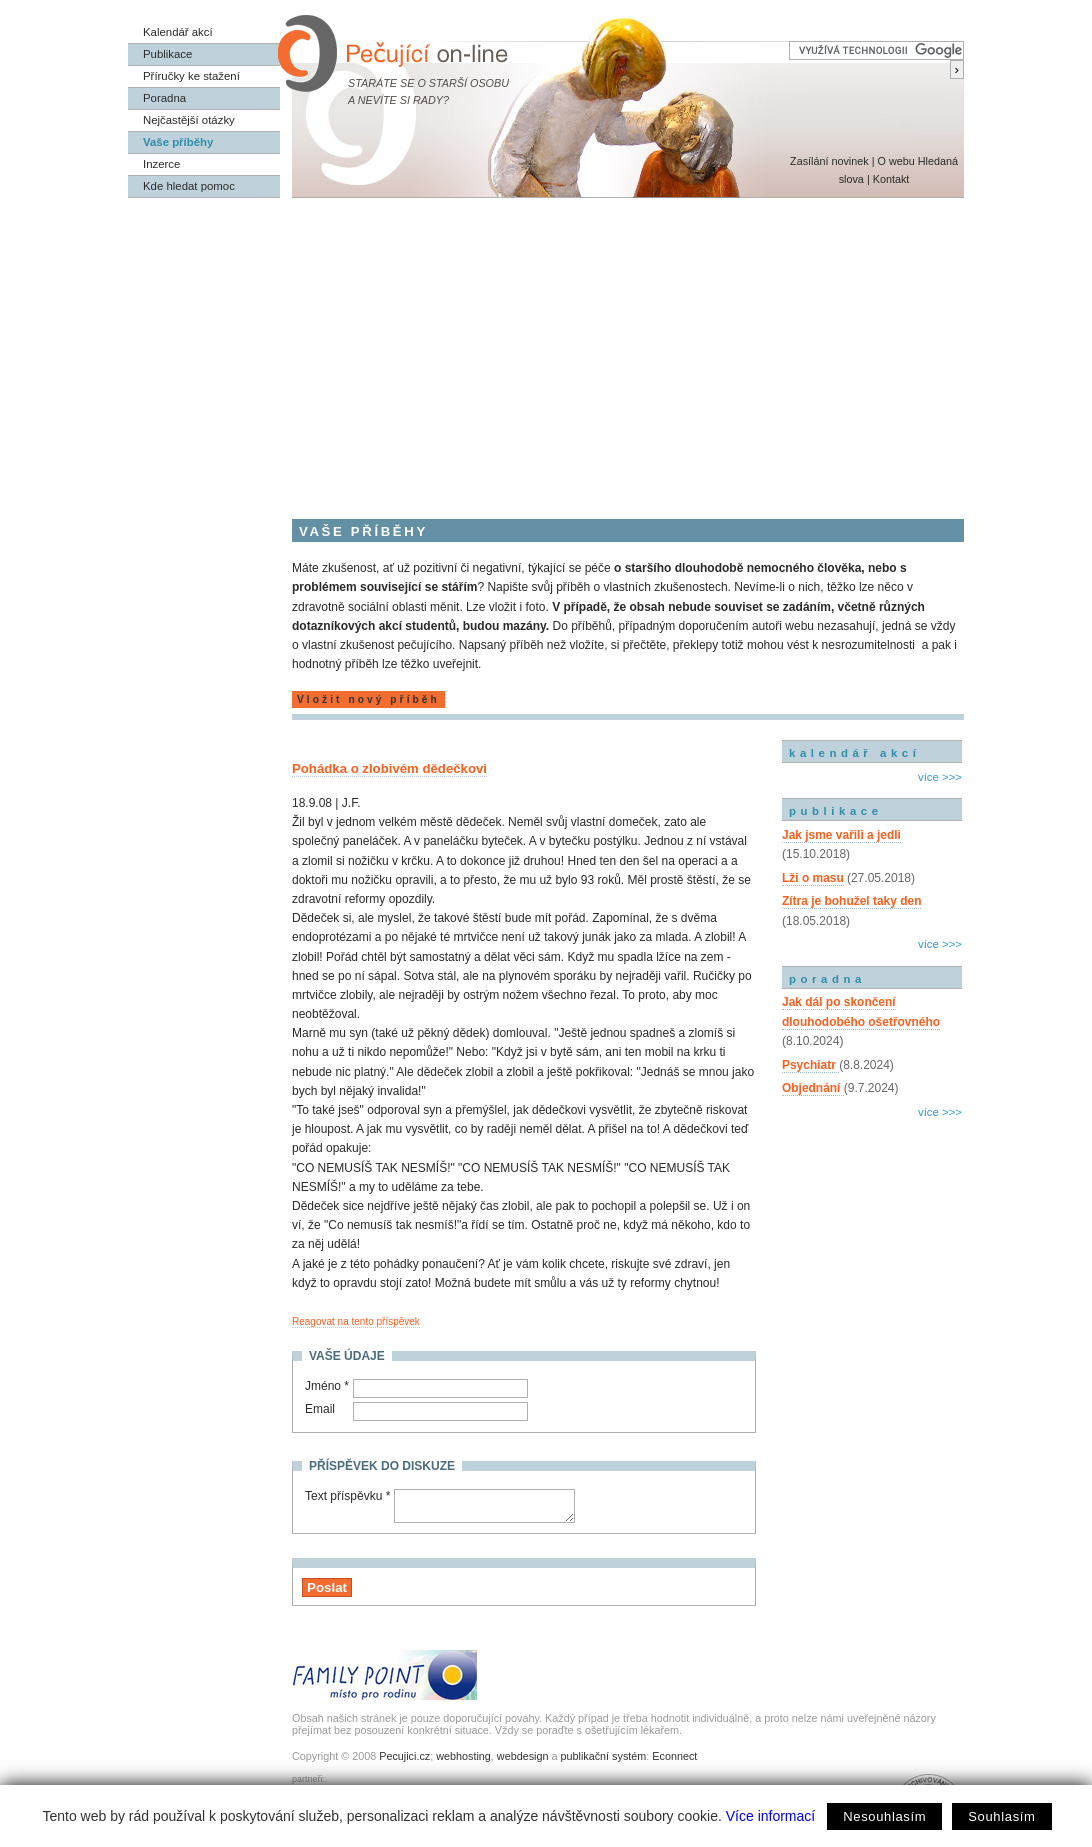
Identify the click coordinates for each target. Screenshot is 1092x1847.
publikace (836, 811)
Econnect (674, 1756)
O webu (895, 161)
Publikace (167, 54)
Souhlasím (1001, 1816)
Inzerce (161, 164)
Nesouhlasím (884, 1816)
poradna (827, 979)
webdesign (523, 1756)
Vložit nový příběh (368, 699)
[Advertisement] (546, 348)
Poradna (164, 98)
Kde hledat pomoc (189, 186)
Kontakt (891, 179)
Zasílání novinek (829, 161)
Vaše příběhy (178, 142)
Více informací (770, 1816)
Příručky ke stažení (191, 76)
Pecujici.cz (404, 1756)
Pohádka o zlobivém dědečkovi (389, 768)
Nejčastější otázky (189, 120)
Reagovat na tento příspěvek (356, 1321)
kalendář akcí (854, 753)
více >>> (940, 777)
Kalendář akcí (178, 32)
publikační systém (603, 1756)
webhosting (463, 1756)
